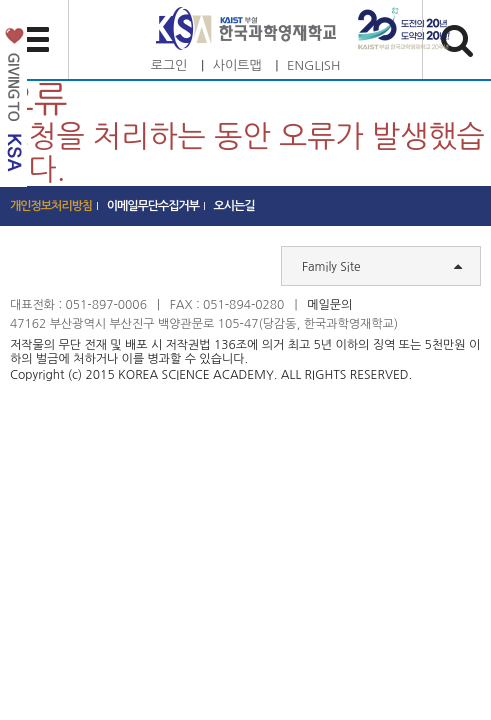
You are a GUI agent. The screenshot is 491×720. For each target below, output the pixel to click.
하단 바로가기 (0, 0)
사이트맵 (237, 65)
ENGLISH (313, 65)
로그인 (169, 65)
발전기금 (13, 103)
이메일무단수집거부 (153, 206)
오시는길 (234, 206)
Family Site (382, 266)
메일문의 (329, 305)
